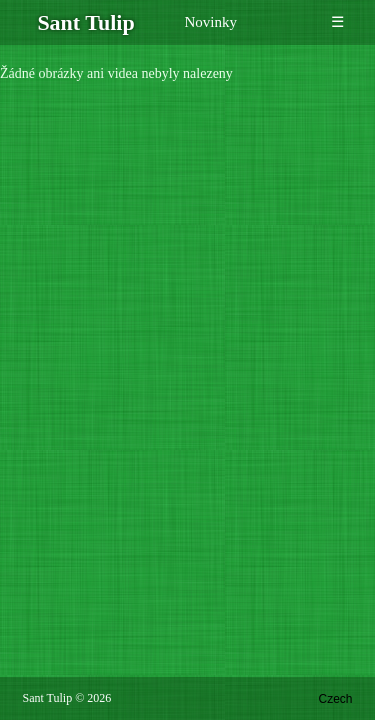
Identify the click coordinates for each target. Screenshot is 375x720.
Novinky (211, 22)
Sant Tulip (48, 698)
